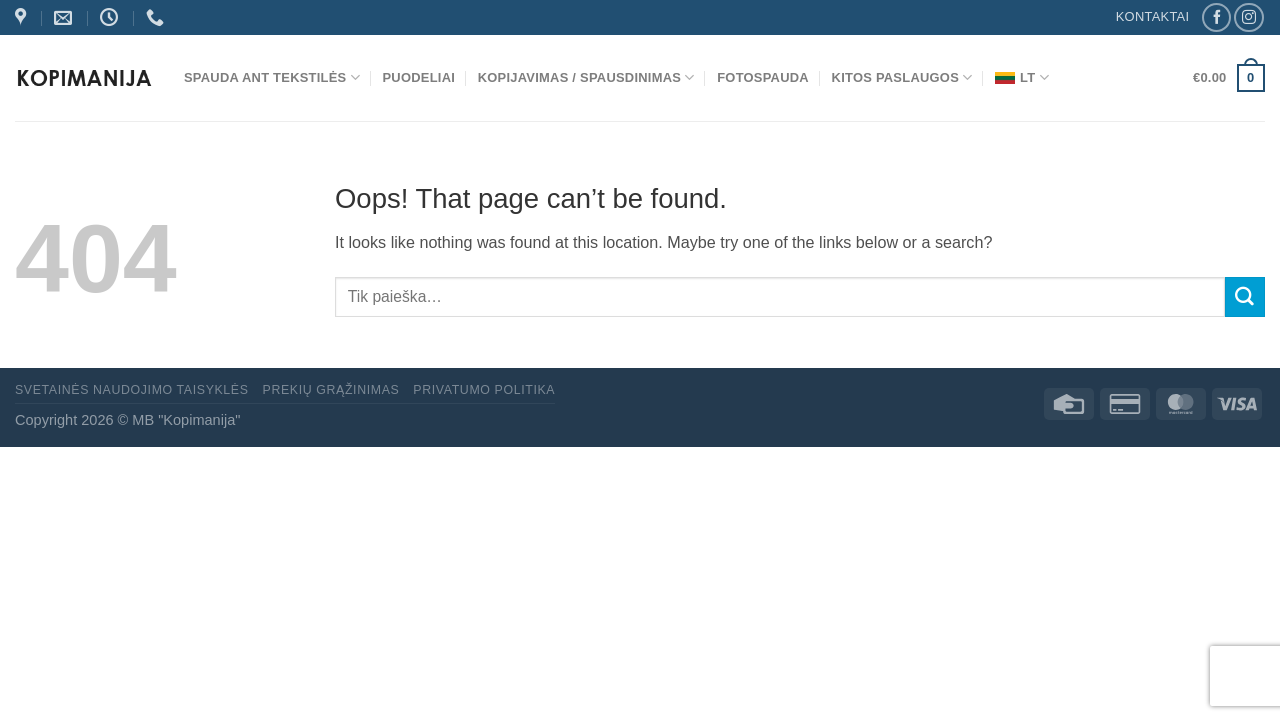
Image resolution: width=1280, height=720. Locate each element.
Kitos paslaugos (902, 77)
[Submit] (1245, 297)
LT (1022, 77)
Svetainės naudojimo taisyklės (132, 390)
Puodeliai (419, 77)
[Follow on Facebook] (1216, 18)
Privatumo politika (484, 390)
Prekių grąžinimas (331, 390)
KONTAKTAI (1153, 16)
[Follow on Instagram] (1248, 18)
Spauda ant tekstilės (272, 77)
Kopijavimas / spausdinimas (586, 77)
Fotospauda (763, 77)
